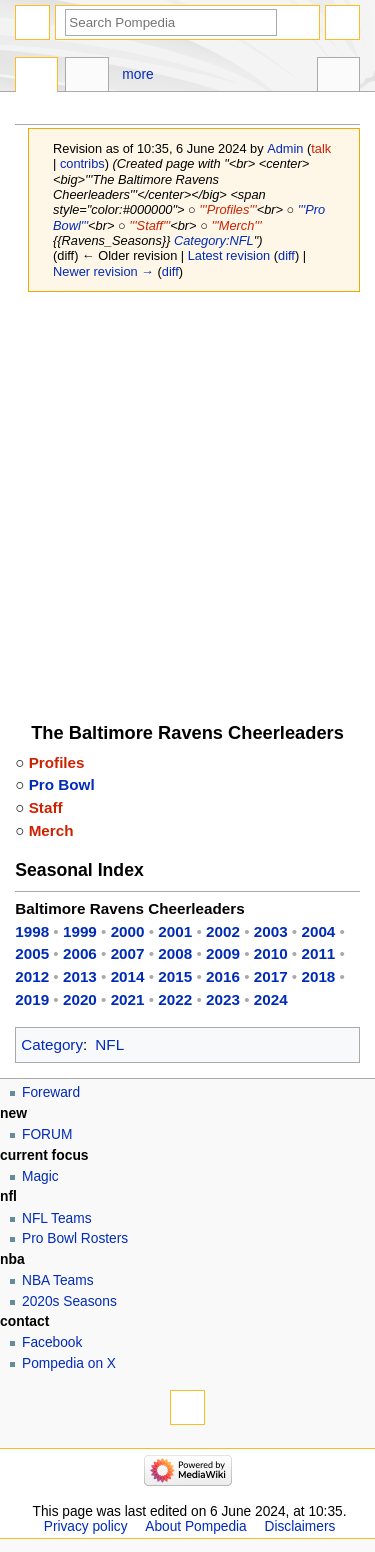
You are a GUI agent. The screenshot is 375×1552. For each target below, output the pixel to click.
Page (36, 77)
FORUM (47, 1134)
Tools (338, 77)
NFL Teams (57, 1218)
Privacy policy (86, 1526)
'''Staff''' (149, 225)
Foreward (51, 1092)
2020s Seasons (69, 1301)
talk (321, 148)
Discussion (86, 77)
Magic (40, 1176)
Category (52, 1044)
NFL (109, 1044)
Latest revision (229, 255)
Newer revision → (103, 271)
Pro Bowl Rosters (75, 1238)
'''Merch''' (236, 225)
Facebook (52, 1342)
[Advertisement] (187, 497)
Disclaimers (300, 1526)
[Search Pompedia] (171, 22)
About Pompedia (195, 1526)
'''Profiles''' (227, 209)
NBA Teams (58, 1280)
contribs (82, 163)
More (137, 74)
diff (286, 255)
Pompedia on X (69, 1363)
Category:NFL (214, 240)
